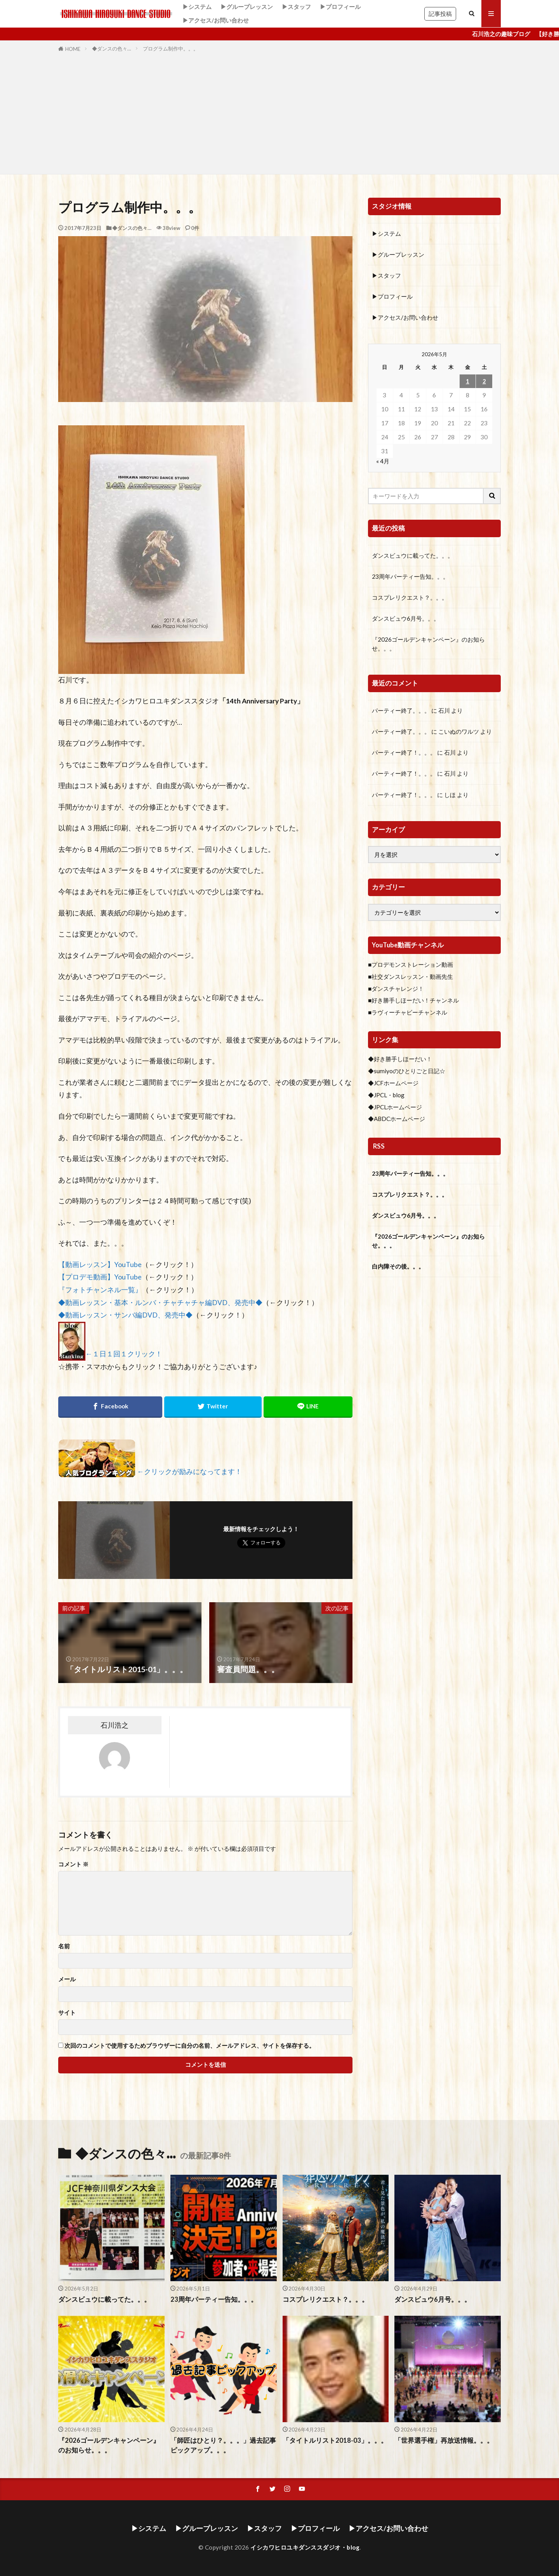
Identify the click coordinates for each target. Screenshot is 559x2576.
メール (67, 1979)
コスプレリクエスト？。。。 (410, 597)
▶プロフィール (340, 6)
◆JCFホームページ (393, 1082)
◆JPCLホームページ (395, 1107)
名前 (64, 1946)
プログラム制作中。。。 (170, 48)
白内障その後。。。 (398, 1266)
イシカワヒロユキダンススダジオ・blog (304, 2547)
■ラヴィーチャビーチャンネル (407, 1012)
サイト (67, 2013)
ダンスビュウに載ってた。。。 (412, 555)
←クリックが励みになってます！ (189, 1471)
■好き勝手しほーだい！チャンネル (413, 1000)
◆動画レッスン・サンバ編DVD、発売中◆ (125, 1315)
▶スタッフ (296, 6)
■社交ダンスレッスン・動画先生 (410, 976)
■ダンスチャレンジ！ (396, 988)
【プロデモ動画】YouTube (100, 1277)
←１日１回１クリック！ (123, 1354)
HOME (72, 49)
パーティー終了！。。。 (404, 752)
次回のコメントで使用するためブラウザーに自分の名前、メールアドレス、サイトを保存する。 (189, 2046)
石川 (444, 710)
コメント (73, 1864)
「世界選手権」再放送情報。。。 (443, 2440)
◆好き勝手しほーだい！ (400, 1058)
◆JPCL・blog (386, 1094)
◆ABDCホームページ (396, 1118)
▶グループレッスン (246, 6)
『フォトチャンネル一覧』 (100, 1290)
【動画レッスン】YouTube (100, 1264)
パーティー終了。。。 (401, 710)
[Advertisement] (279, 111)
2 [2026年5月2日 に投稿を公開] (484, 381)
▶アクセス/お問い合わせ (215, 20)
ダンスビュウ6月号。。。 (405, 618)
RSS (379, 1146)
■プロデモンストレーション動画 (410, 964)
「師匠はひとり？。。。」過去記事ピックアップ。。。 (223, 2445)
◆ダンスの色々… (111, 48)
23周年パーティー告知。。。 (410, 576)
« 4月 (382, 461)
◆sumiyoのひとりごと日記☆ (406, 1070)
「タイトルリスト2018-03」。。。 (335, 2440)
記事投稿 (440, 13)
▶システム (197, 6)
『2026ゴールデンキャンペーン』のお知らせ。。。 (428, 644)
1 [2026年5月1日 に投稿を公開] (467, 381)
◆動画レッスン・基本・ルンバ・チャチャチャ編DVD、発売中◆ (160, 1302)
